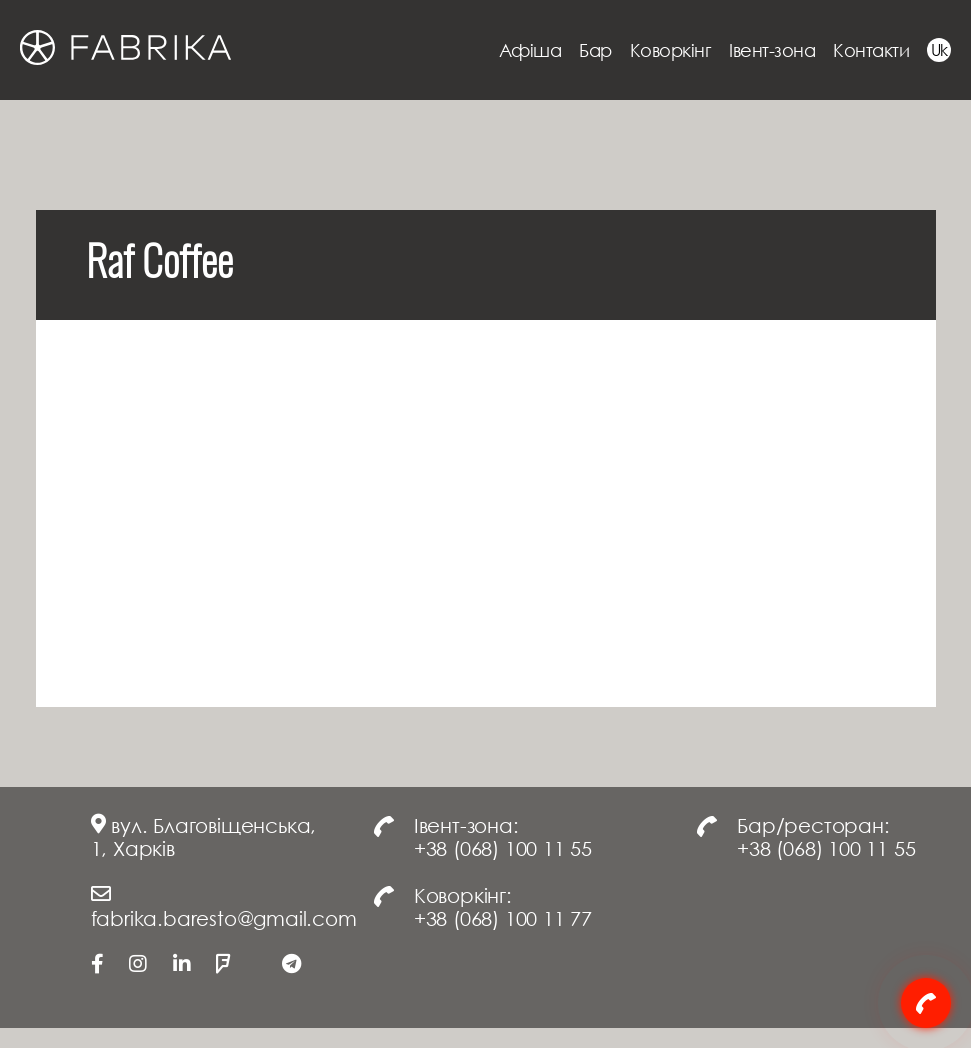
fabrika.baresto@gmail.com (224, 918)
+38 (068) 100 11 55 (503, 848)
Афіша (530, 50)
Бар (595, 50)
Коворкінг (671, 50)
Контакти (871, 50)
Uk (939, 50)
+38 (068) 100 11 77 (503, 918)
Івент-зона (772, 50)
